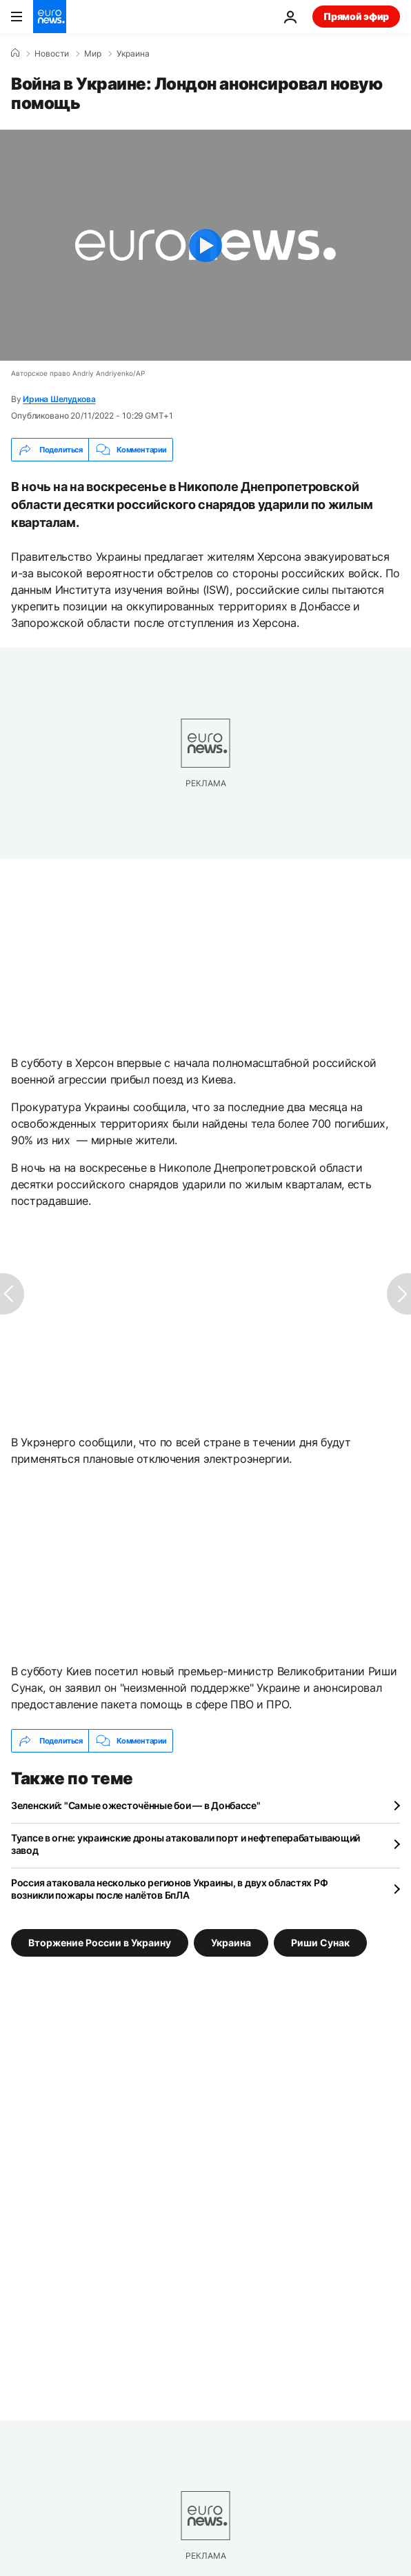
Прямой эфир (356, 16)
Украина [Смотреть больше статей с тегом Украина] (231, 1942)
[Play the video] (205, 245)
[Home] (15, 53)
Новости (51, 54)
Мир (92, 54)
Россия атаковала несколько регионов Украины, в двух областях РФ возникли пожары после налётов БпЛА (169, 1889)
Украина (133, 54)
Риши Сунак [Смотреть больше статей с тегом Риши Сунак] (320, 1942)
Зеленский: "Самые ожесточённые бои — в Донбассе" (136, 1805)
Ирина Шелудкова (59, 399)
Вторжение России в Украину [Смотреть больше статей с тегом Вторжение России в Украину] (99, 1942)
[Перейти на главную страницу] (49, 16)
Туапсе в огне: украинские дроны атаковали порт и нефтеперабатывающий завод (185, 1844)
